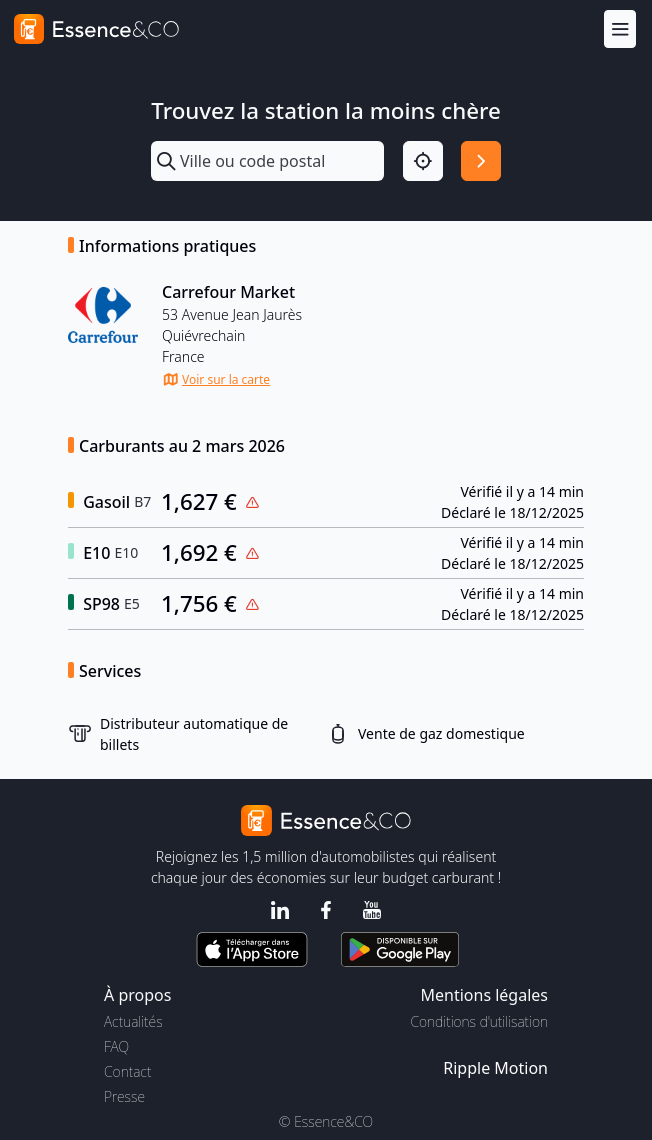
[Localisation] (423, 161)
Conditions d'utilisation (479, 1021)
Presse (124, 1096)
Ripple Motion (495, 1068)
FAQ (116, 1046)
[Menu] (620, 28)
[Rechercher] (481, 161)
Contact (127, 1071)
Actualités (133, 1021)
